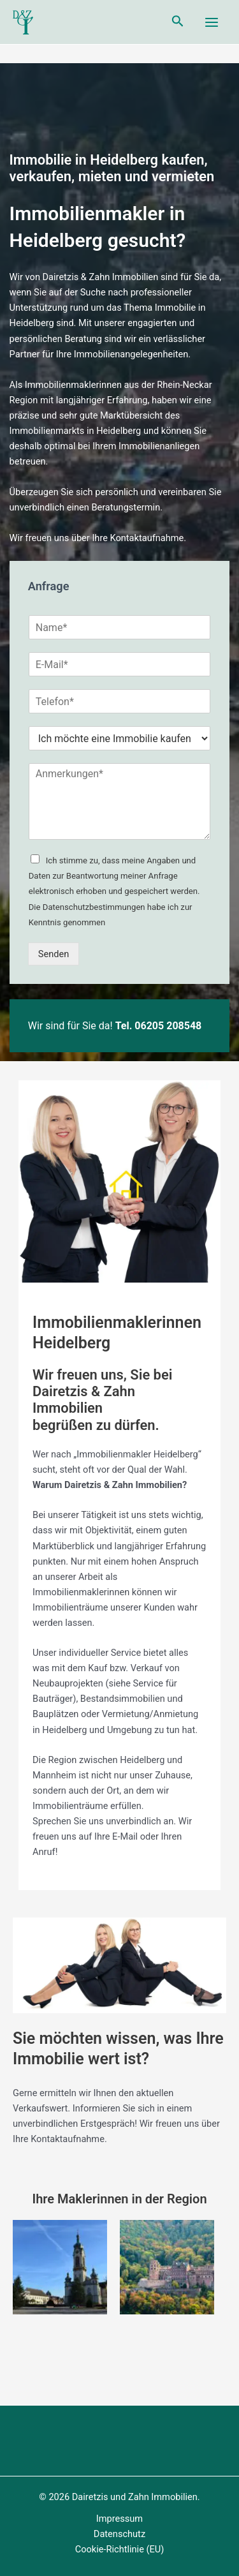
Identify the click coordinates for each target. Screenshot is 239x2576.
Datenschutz (119, 2534)
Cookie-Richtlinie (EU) (119, 2549)
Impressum (119, 2518)
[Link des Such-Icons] (177, 22)
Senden (53, 954)
